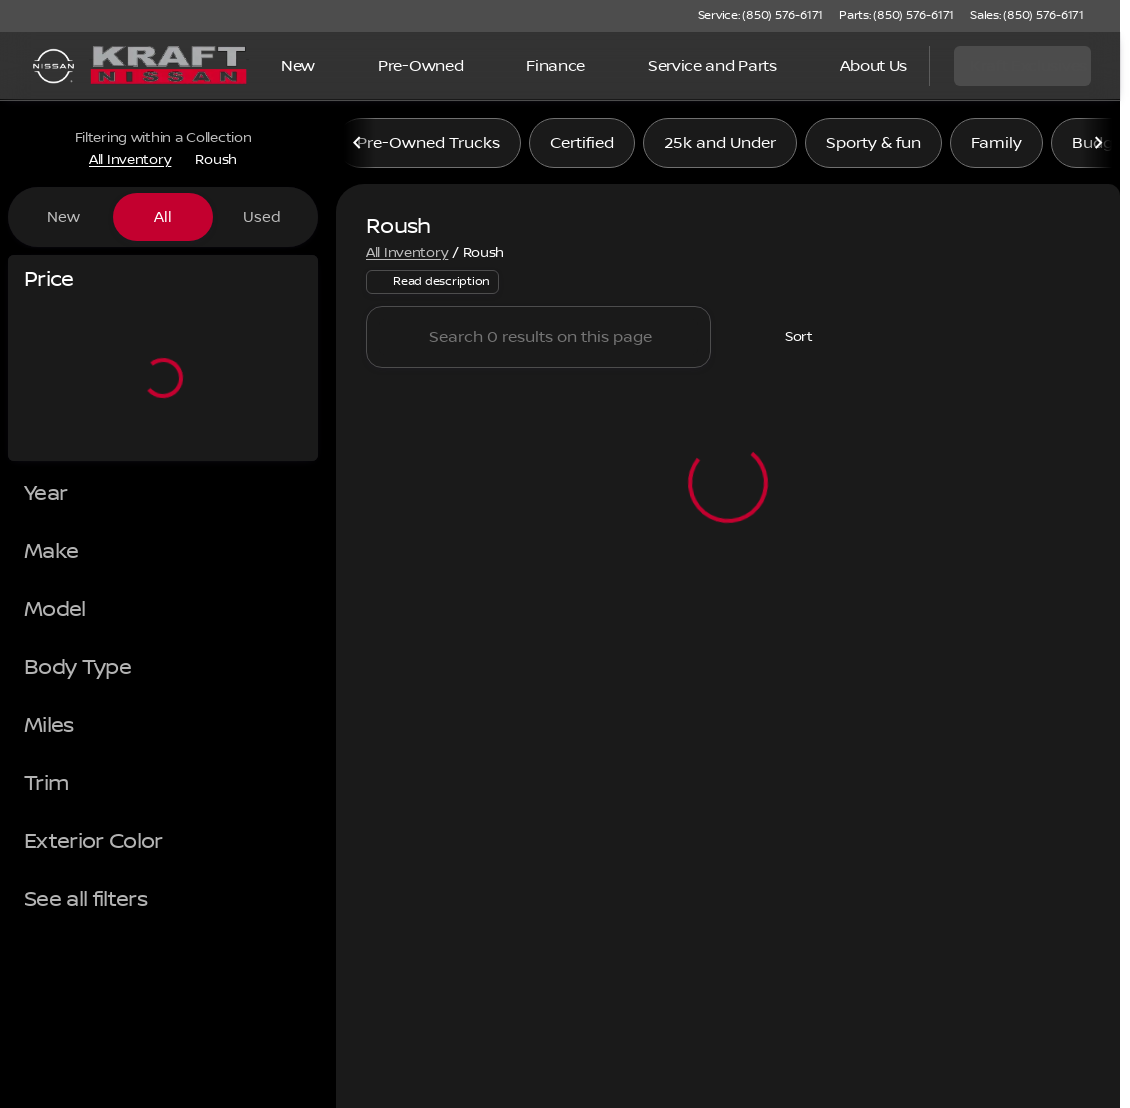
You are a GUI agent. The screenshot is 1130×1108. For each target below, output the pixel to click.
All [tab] (163, 217)
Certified (582, 149)
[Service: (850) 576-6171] (760, 16)
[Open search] (889, 66)
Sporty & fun (873, 149)
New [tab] (63, 217)
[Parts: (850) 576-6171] (896, 16)
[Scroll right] (1098, 149)
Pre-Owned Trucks (428, 149)
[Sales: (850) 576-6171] (1027, 16)
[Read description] (432, 289)
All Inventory (407, 259)
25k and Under (720, 149)
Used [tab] (262, 217)
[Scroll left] (358, 149)
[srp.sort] (788, 344)
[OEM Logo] (53, 66)
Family (996, 149)
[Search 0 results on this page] (538, 344)
